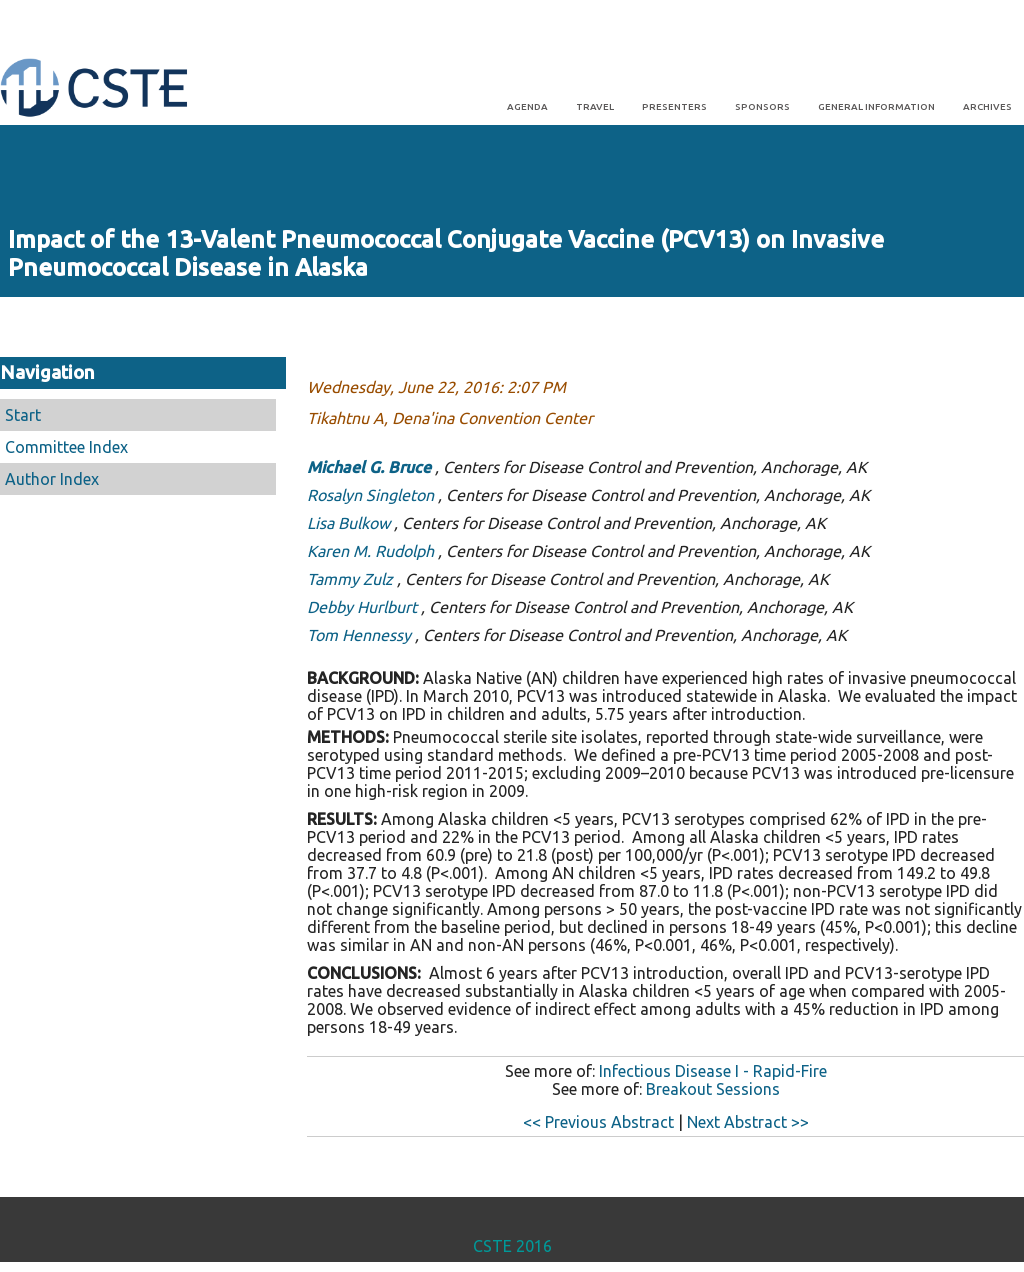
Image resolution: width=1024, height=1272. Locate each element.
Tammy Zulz (350, 579)
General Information (876, 106)
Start (23, 415)
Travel (595, 106)
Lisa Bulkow (348, 523)
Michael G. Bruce (369, 467)
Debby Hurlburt (362, 607)
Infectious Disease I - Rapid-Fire (713, 1071)
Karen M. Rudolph (370, 551)
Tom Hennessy (359, 635)
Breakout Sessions (713, 1089)
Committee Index (66, 447)
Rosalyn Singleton (370, 495)
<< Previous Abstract (598, 1122)
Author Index (52, 479)
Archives (987, 106)
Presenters (674, 106)
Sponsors (762, 106)
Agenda (527, 106)
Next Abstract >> (748, 1122)
